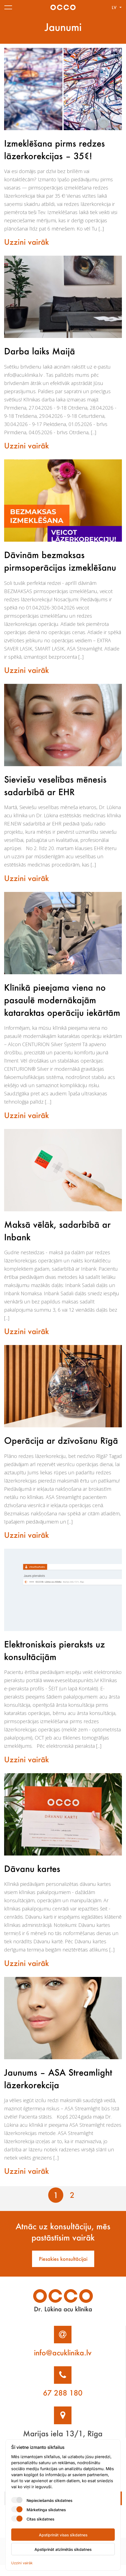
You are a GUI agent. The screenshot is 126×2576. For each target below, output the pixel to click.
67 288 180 (63, 2403)
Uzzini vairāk (27, 242)
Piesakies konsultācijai (63, 2268)
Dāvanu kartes (32, 1878)
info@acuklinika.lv (63, 2362)
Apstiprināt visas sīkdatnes (63, 2534)
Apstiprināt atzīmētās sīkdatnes (63, 2549)
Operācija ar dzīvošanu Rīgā (61, 1451)
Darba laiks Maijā (40, 350)
